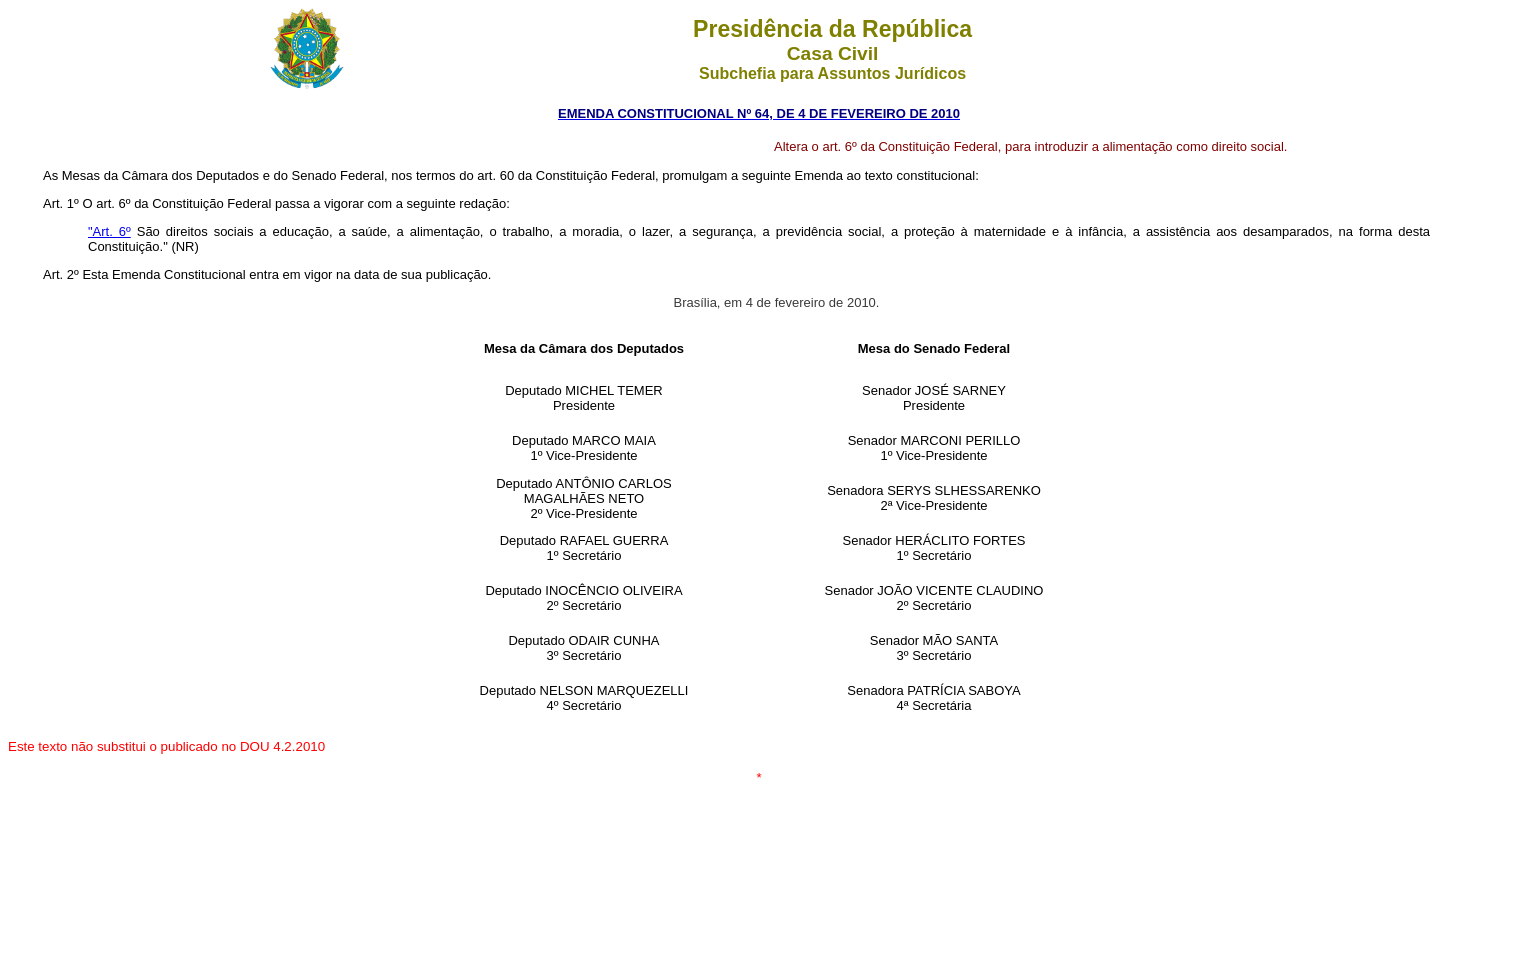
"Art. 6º (109, 231)
